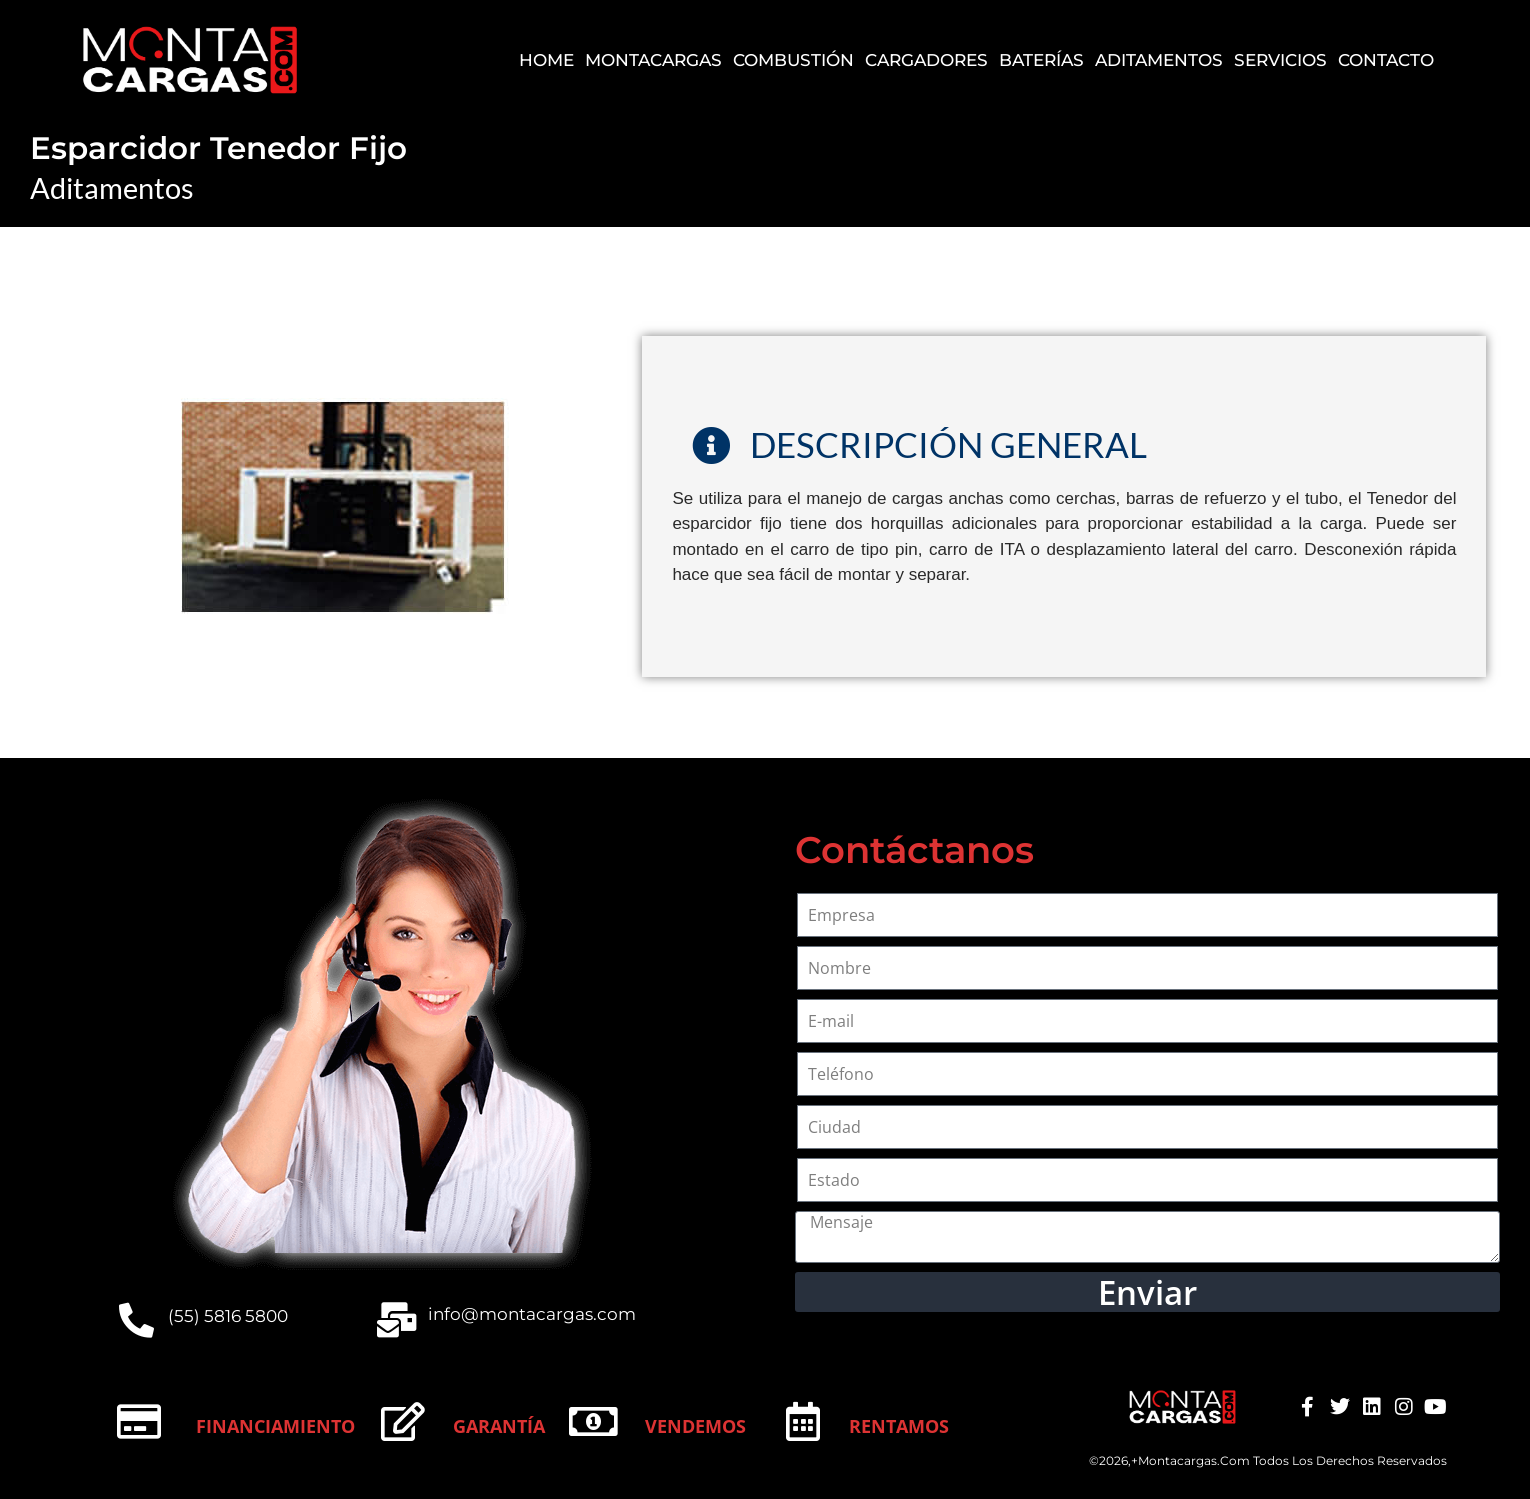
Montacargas (653, 60)
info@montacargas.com (532, 1314)
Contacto (1386, 60)
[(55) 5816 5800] (136, 1319)
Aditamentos (1159, 60)
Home (546, 60)
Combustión (793, 60)
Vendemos (695, 1426)
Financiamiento (275, 1426)
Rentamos (899, 1426)
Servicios (1280, 60)
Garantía (499, 1426)
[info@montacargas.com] (396, 1319)
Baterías (1041, 60)
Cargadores (926, 60)
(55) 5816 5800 (228, 1316)
